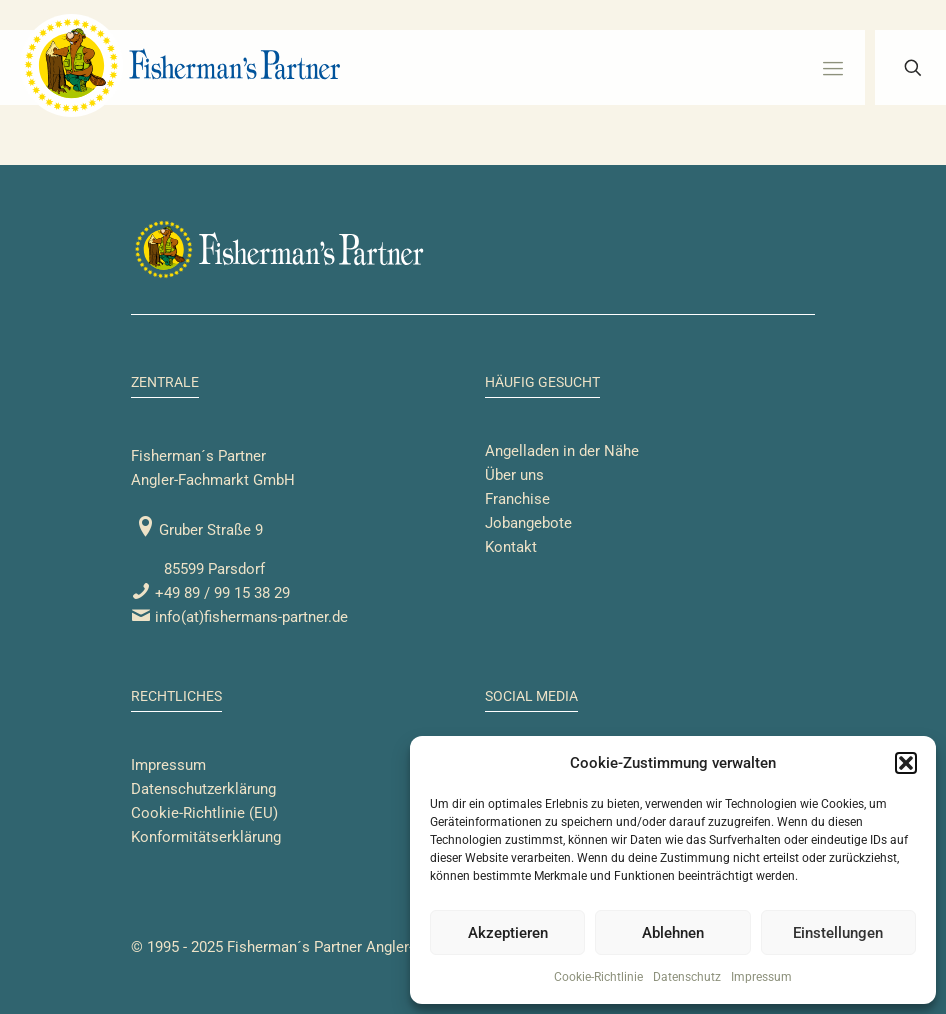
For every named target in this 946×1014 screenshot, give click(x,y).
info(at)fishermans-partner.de (239, 617)
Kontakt (511, 547)
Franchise (517, 499)
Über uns (514, 475)
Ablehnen (673, 933)
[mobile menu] (833, 68)
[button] (906, 763)
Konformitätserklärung (206, 837)
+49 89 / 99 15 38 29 (210, 593)
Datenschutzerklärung (203, 789)
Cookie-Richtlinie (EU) (204, 813)
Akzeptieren (508, 933)
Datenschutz (687, 977)
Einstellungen (838, 933)
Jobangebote (528, 523)
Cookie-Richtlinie (598, 977)
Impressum (761, 977)
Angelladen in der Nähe (562, 451)
